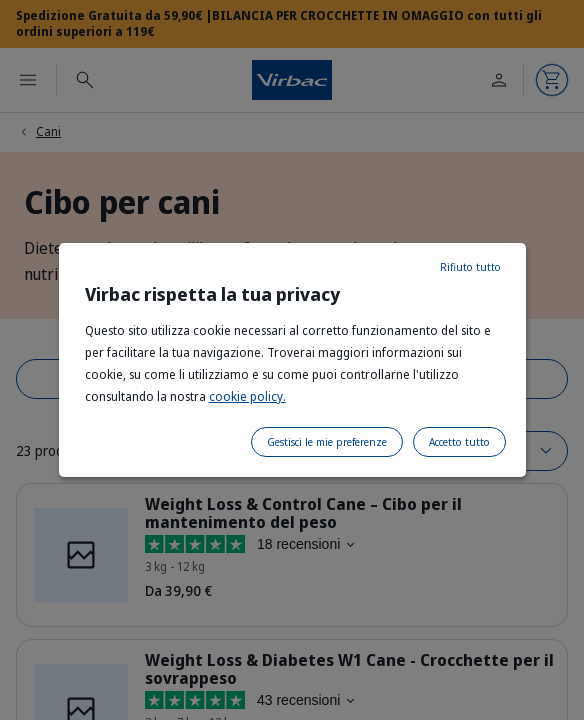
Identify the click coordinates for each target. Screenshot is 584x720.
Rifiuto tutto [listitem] (470, 267)
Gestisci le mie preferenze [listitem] (327, 442)
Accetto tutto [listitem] (459, 442)
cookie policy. (247, 396)
